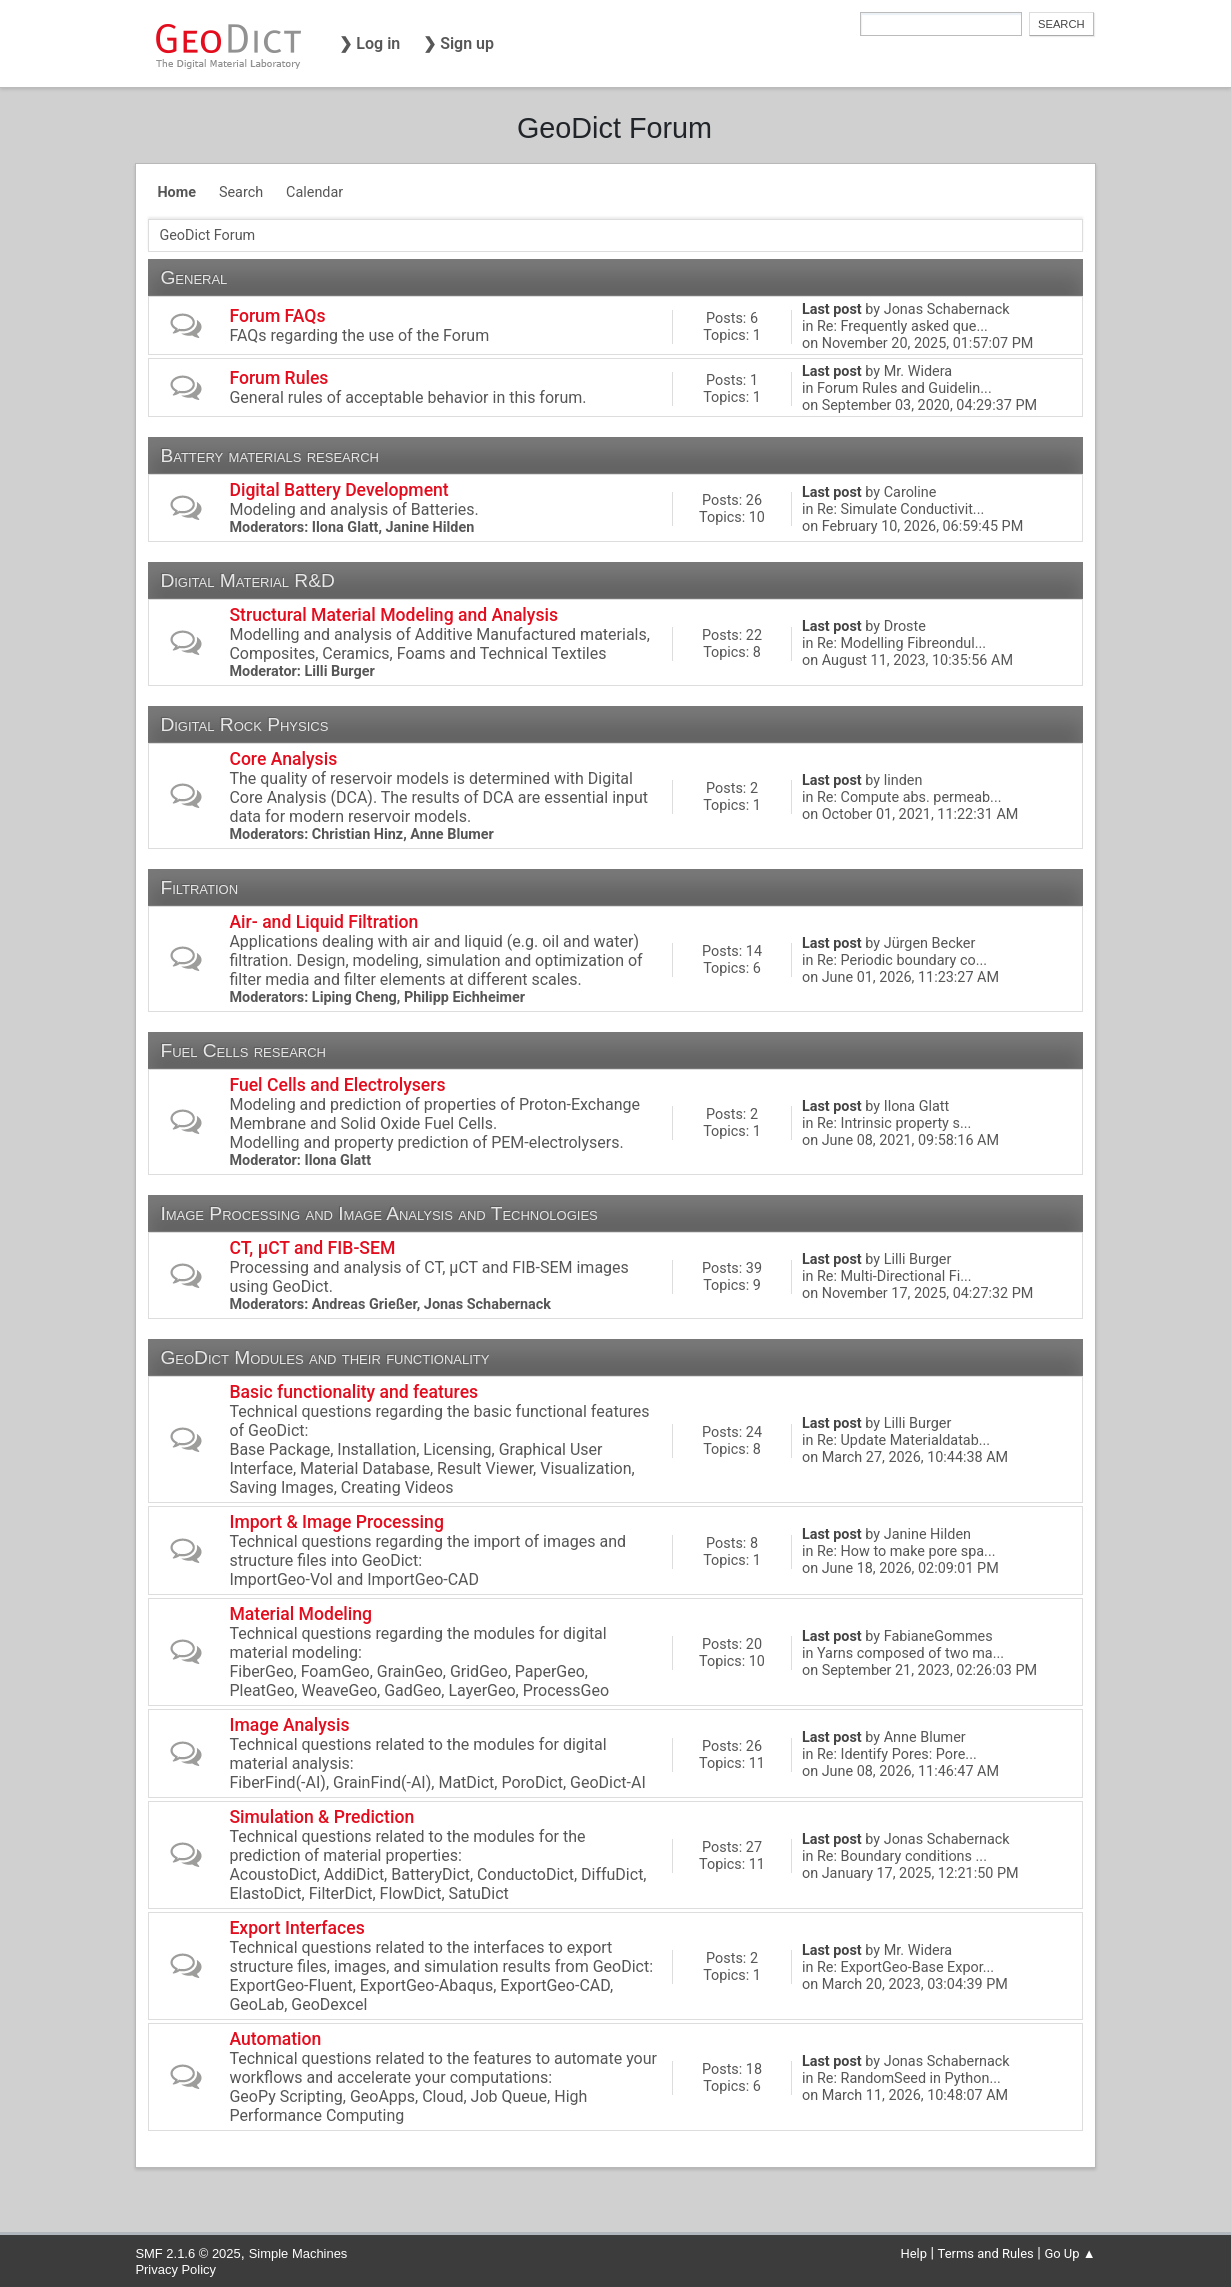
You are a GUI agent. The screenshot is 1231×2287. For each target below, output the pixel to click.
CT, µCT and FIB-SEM (312, 1248)
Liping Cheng (354, 997)
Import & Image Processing (336, 1522)
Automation (275, 2039)
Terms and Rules (986, 2253)
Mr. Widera (918, 371)
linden (903, 780)
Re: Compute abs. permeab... (909, 797)
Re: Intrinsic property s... (894, 1123)
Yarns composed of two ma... (910, 1653)
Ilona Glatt (345, 527)
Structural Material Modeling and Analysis (393, 615)
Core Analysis (283, 759)
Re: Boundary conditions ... (902, 1856)
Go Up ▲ (1069, 2253)
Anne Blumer (451, 834)
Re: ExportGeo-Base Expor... (905, 1967)
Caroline (910, 492)
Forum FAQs (277, 316)
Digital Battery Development (338, 490)
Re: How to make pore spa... (906, 1551)
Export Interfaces (296, 1928)
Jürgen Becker (930, 943)
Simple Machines (298, 2253)
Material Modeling (300, 1614)
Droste (905, 626)
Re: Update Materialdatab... (903, 1440)
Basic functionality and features (353, 1392)
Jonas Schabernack (947, 309)
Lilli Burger (339, 671)
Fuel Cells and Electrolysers (337, 1085)
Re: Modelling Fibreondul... (901, 643)
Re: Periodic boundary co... (902, 960)
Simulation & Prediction (321, 1817)
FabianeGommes (938, 1636)
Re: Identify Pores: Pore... (897, 1754)
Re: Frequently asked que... (902, 326)
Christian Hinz (357, 834)
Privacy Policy (175, 2269)
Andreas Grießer (364, 1304)
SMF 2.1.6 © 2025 (187, 2253)
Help (913, 2253)
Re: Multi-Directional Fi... (894, 1276)
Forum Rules (278, 378)
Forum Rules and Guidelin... (904, 388)
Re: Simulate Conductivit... (900, 509)
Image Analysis (289, 1725)
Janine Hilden (430, 527)
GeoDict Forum (614, 128)
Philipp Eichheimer (464, 997)
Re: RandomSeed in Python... (909, 2078)
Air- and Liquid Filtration (323, 922)
